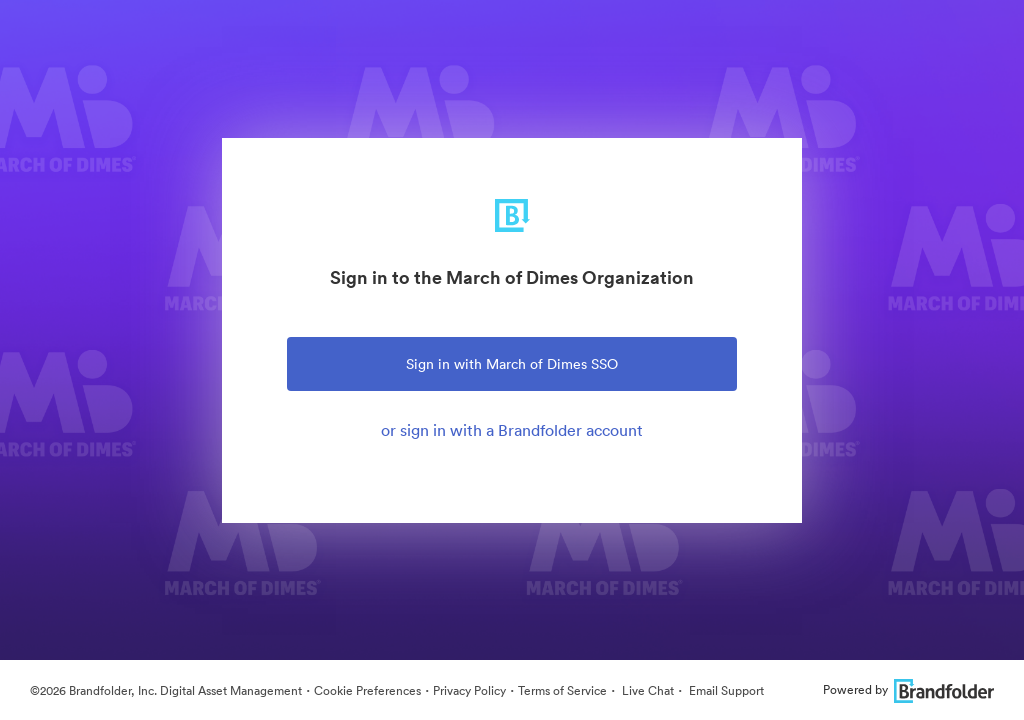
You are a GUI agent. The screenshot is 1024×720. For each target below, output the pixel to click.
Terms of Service (562, 690)
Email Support (725, 690)
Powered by (908, 689)
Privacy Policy (469, 690)
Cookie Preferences (367, 690)
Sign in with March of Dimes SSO (512, 364)
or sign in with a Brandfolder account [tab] (512, 430)
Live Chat (646, 690)
